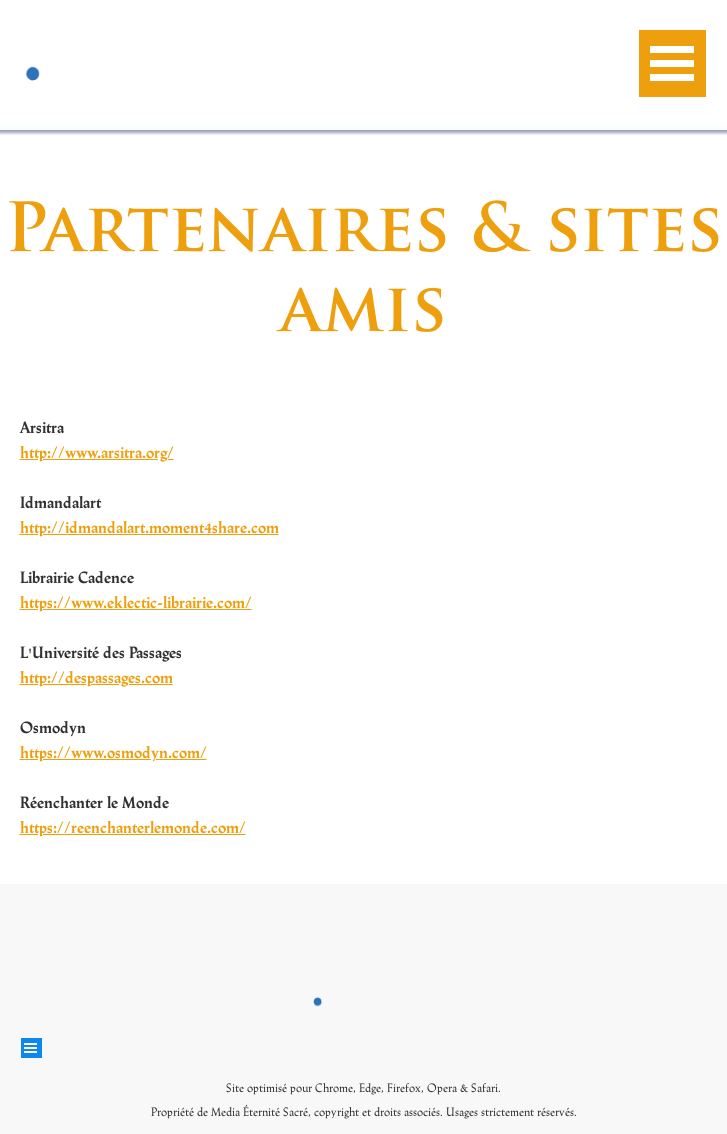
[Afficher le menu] (672, 63)
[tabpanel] (184, 639)
